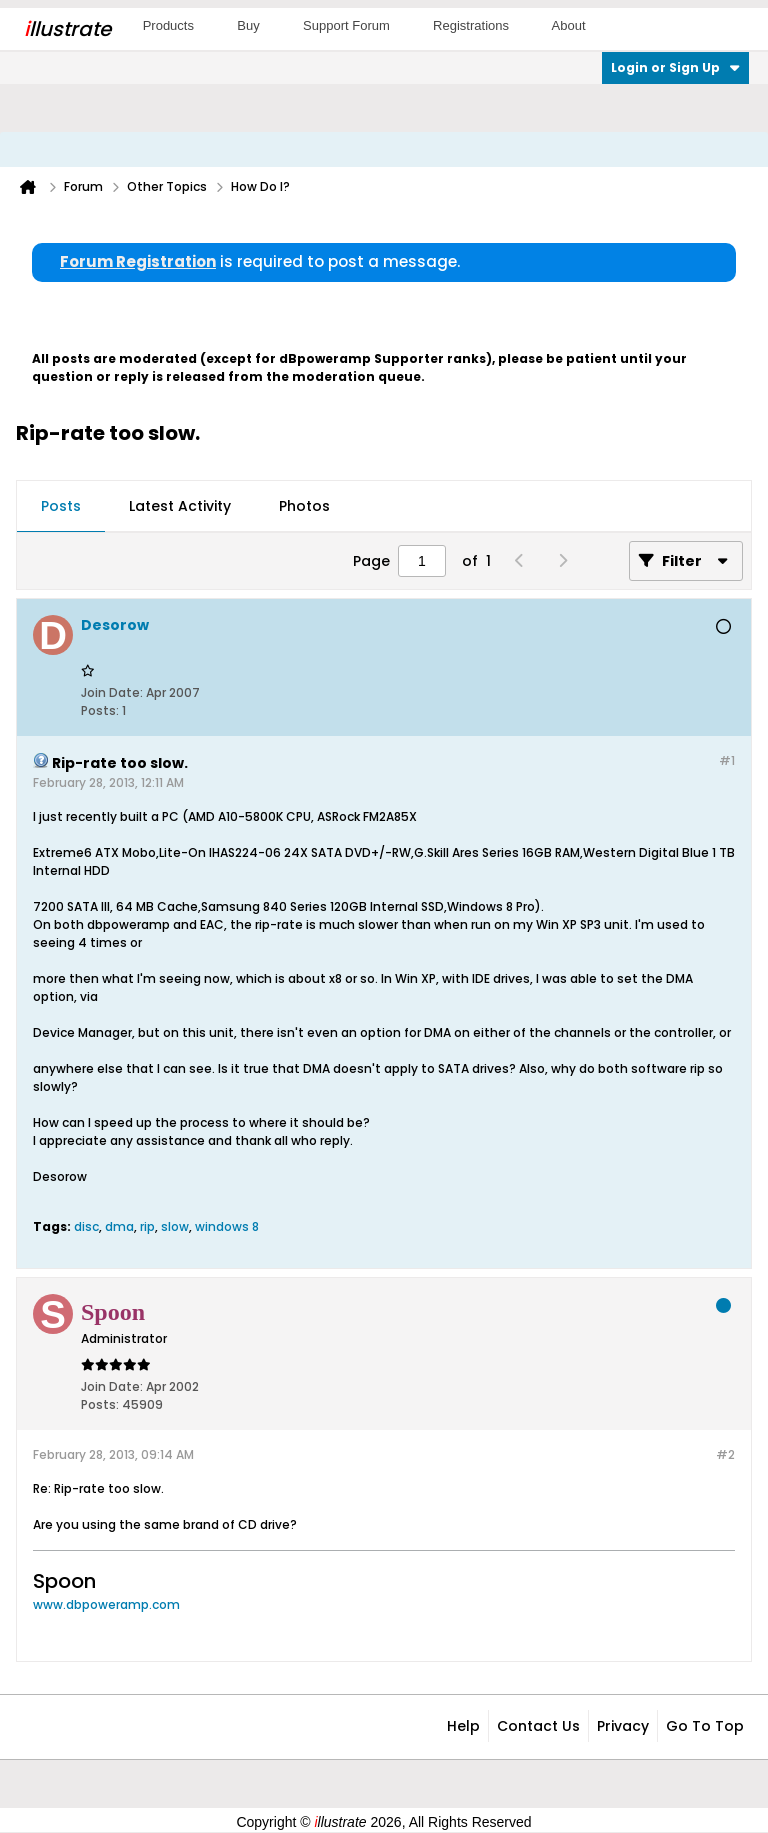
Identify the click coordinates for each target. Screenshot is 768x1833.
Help (463, 1726)
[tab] (61, 507)
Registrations (471, 25)
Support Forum (346, 25)
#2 (725, 1454)
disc (86, 1226)
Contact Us (538, 1726)
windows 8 (227, 1226)
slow (175, 1226)
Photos (304, 506)
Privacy (623, 1726)
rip (147, 1226)
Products (168, 25)
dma (119, 1226)
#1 (727, 760)
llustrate (67, 29)
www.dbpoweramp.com (106, 1604)
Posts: (100, 710)
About (569, 25)
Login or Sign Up (675, 67)
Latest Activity (180, 506)
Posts (61, 506)
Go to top (705, 1726)
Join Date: (112, 692)
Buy (248, 25)
